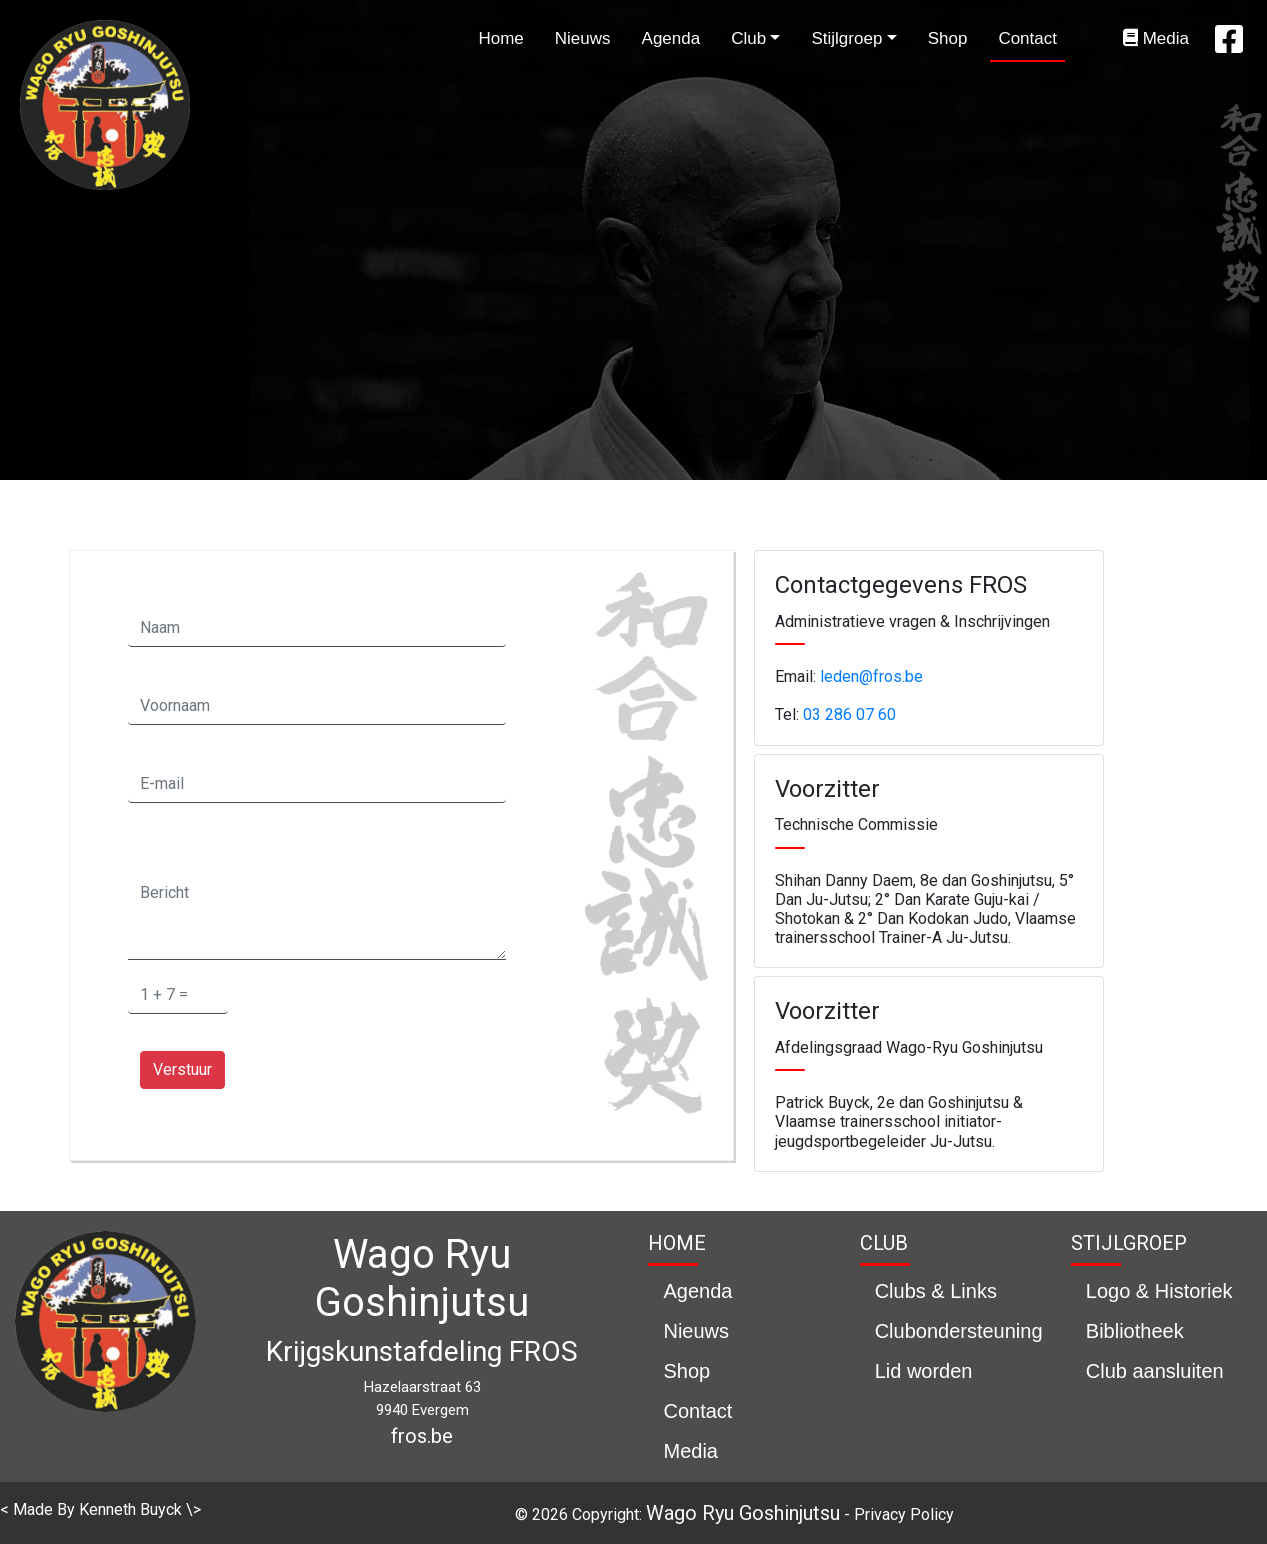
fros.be (422, 1436)
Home (500, 38)
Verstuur (182, 1069)
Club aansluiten (1155, 1371)
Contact (1027, 38)
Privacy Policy (904, 1514)
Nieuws (583, 38)
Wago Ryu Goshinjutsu (743, 1513)
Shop (948, 38)
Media (1156, 38)
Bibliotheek (1135, 1331)
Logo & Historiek (1159, 1291)
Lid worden (924, 1371)
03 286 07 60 (849, 714)
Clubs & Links (936, 1291)
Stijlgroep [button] (846, 38)
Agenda (671, 38)
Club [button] (748, 38)
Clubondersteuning (959, 1331)
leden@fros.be (871, 676)
